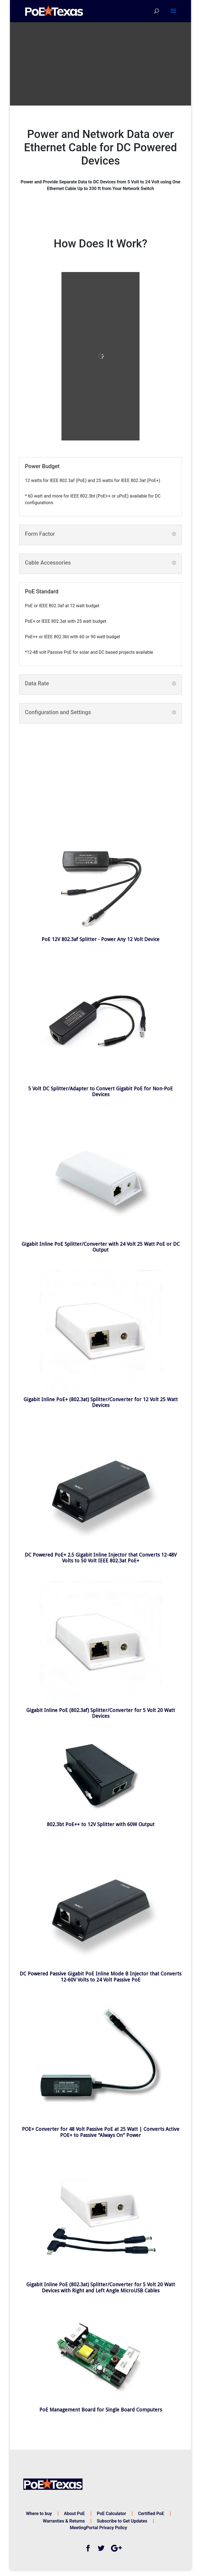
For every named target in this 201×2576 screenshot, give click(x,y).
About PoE (74, 2513)
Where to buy (39, 2513)
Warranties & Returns (64, 2521)
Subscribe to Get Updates (122, 2521)
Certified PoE (151, 2513)
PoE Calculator (111, 2513)
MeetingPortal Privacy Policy (98, 2527)
